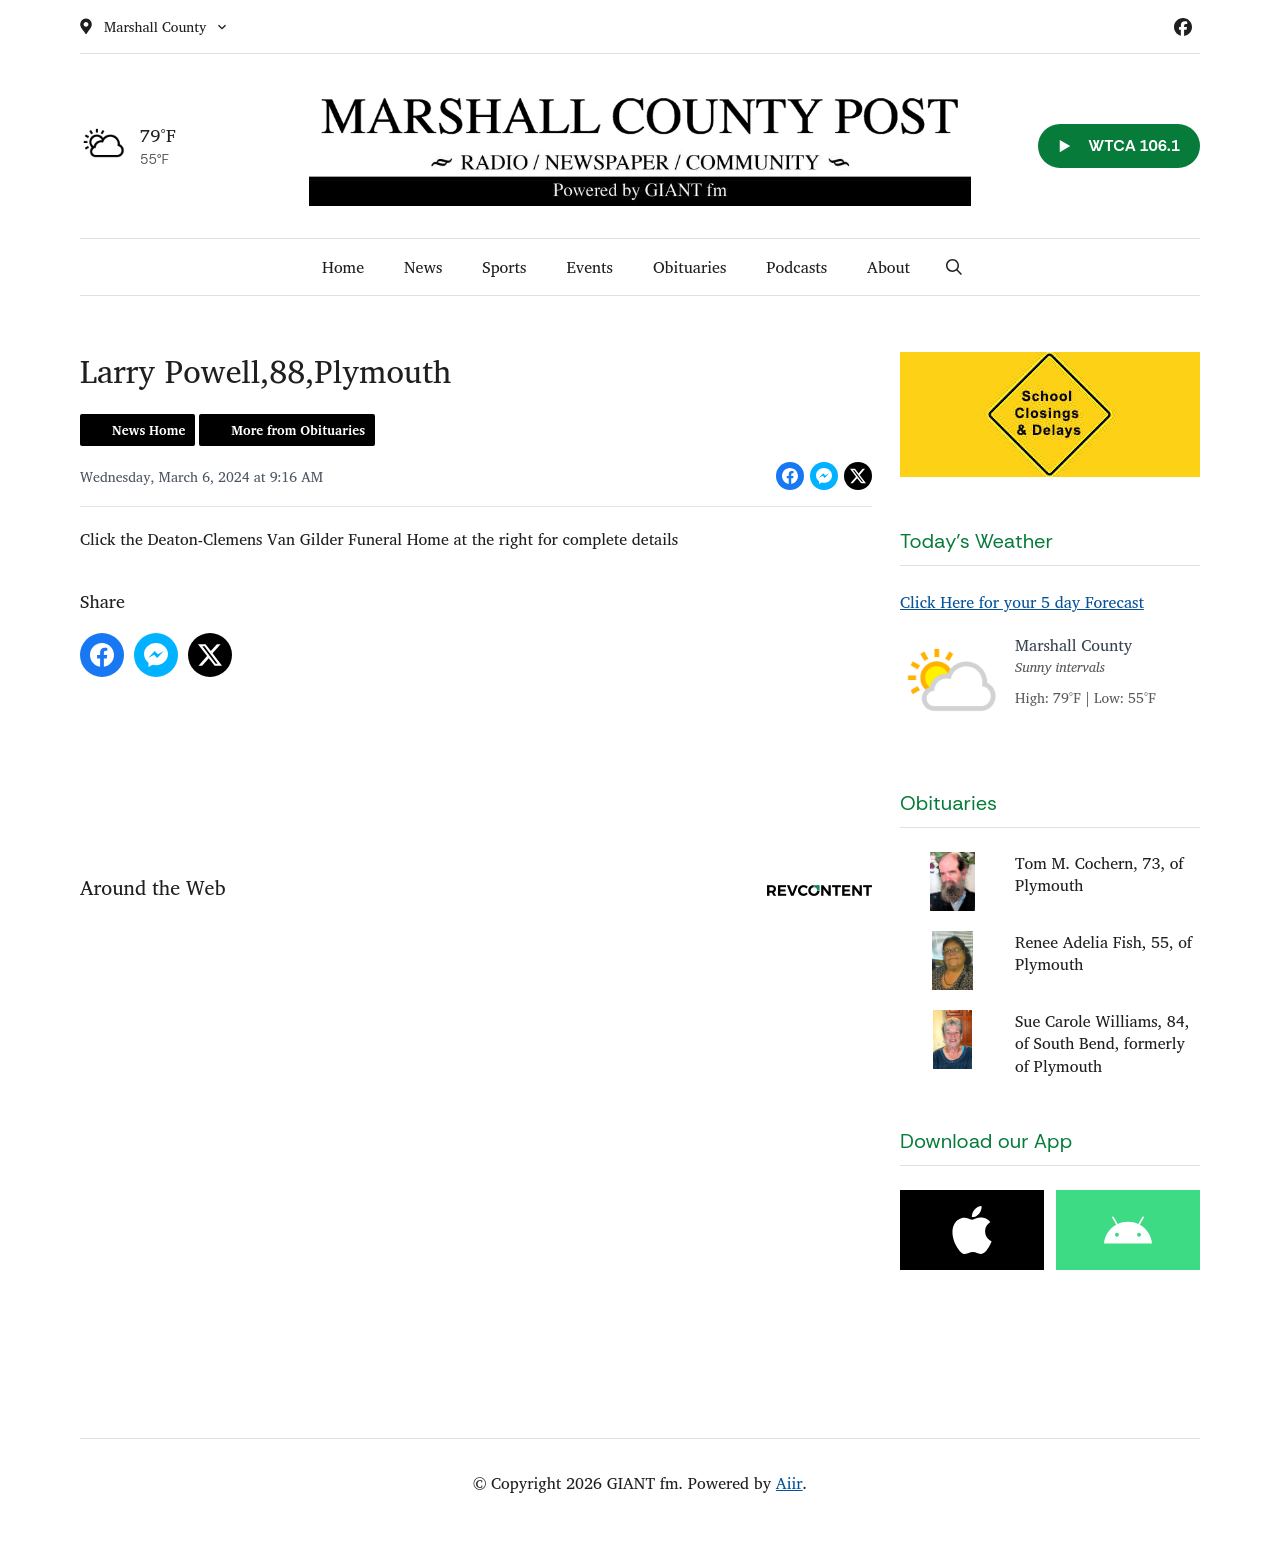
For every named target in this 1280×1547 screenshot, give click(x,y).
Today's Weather (976, 541)
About (888, 267)
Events (589, 267)
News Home (148, 430)
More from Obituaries (298, 430)
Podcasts (796, 267)
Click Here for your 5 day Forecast (1022, 602)
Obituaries (689, 267)
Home (343, 267)
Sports (504, 267)
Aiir (789, 1483)
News (423, 267)
